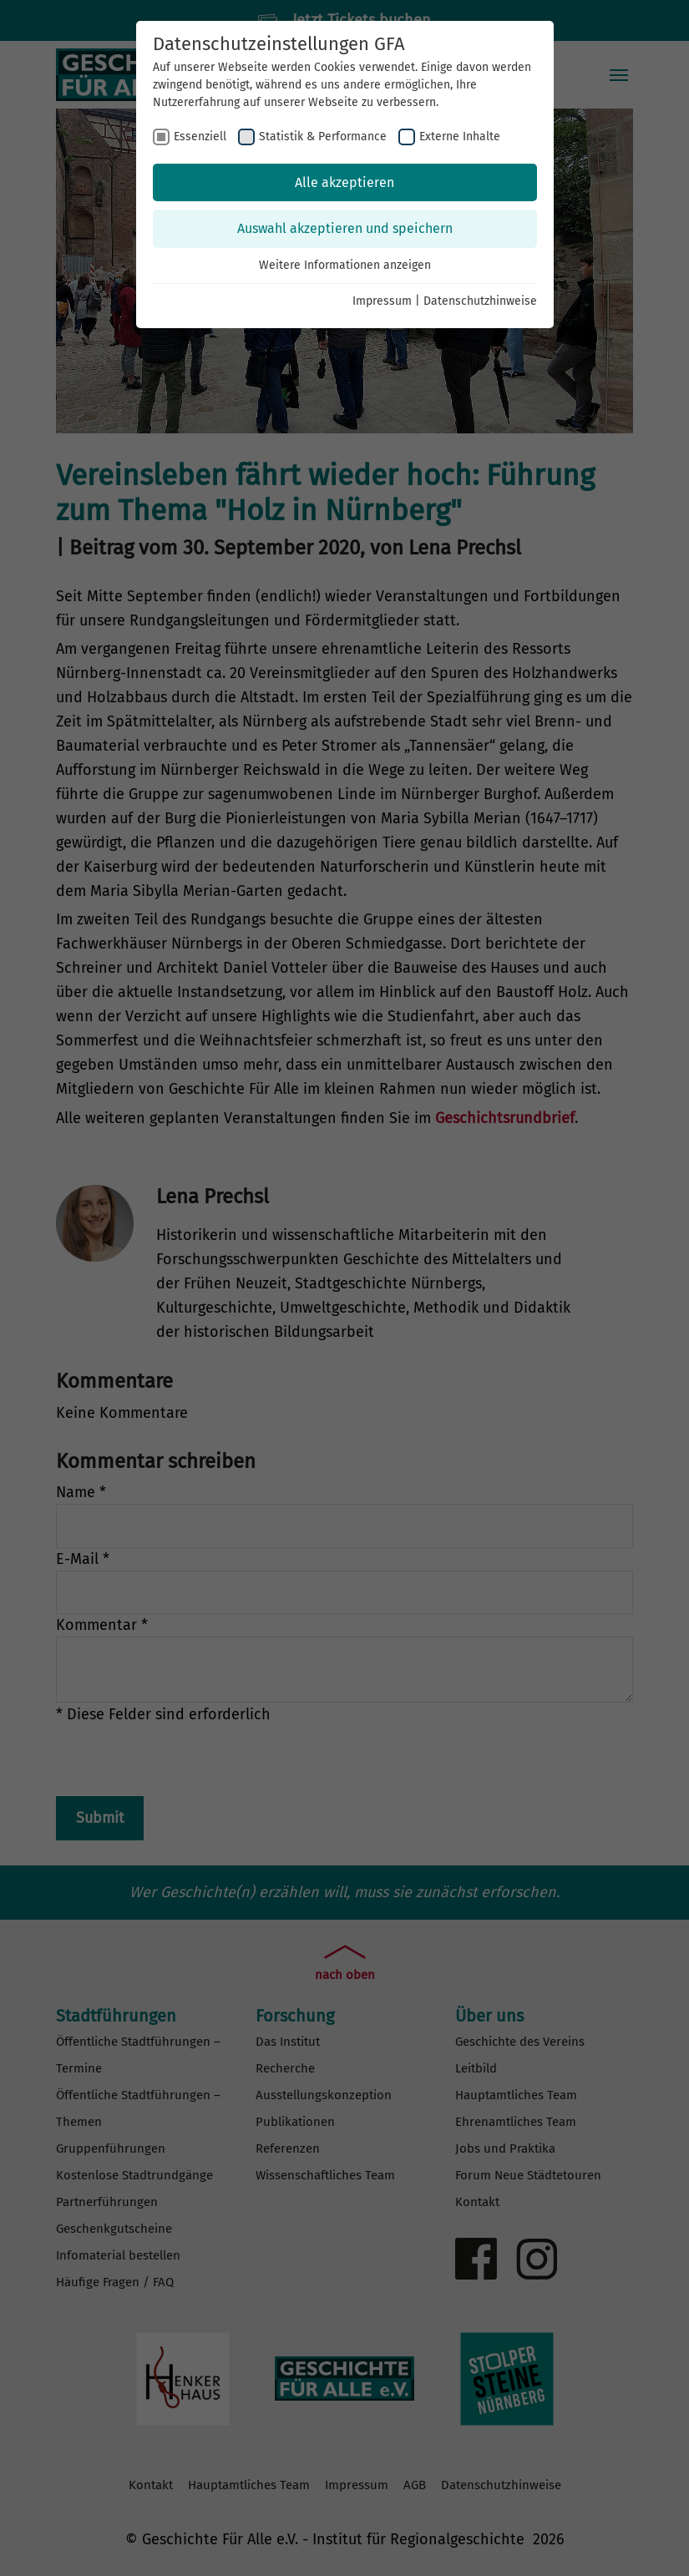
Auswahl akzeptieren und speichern (345, 228)
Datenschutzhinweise (480, 301)
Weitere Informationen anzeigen (345, 265)
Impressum (382, 301)
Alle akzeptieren (344, 182)
